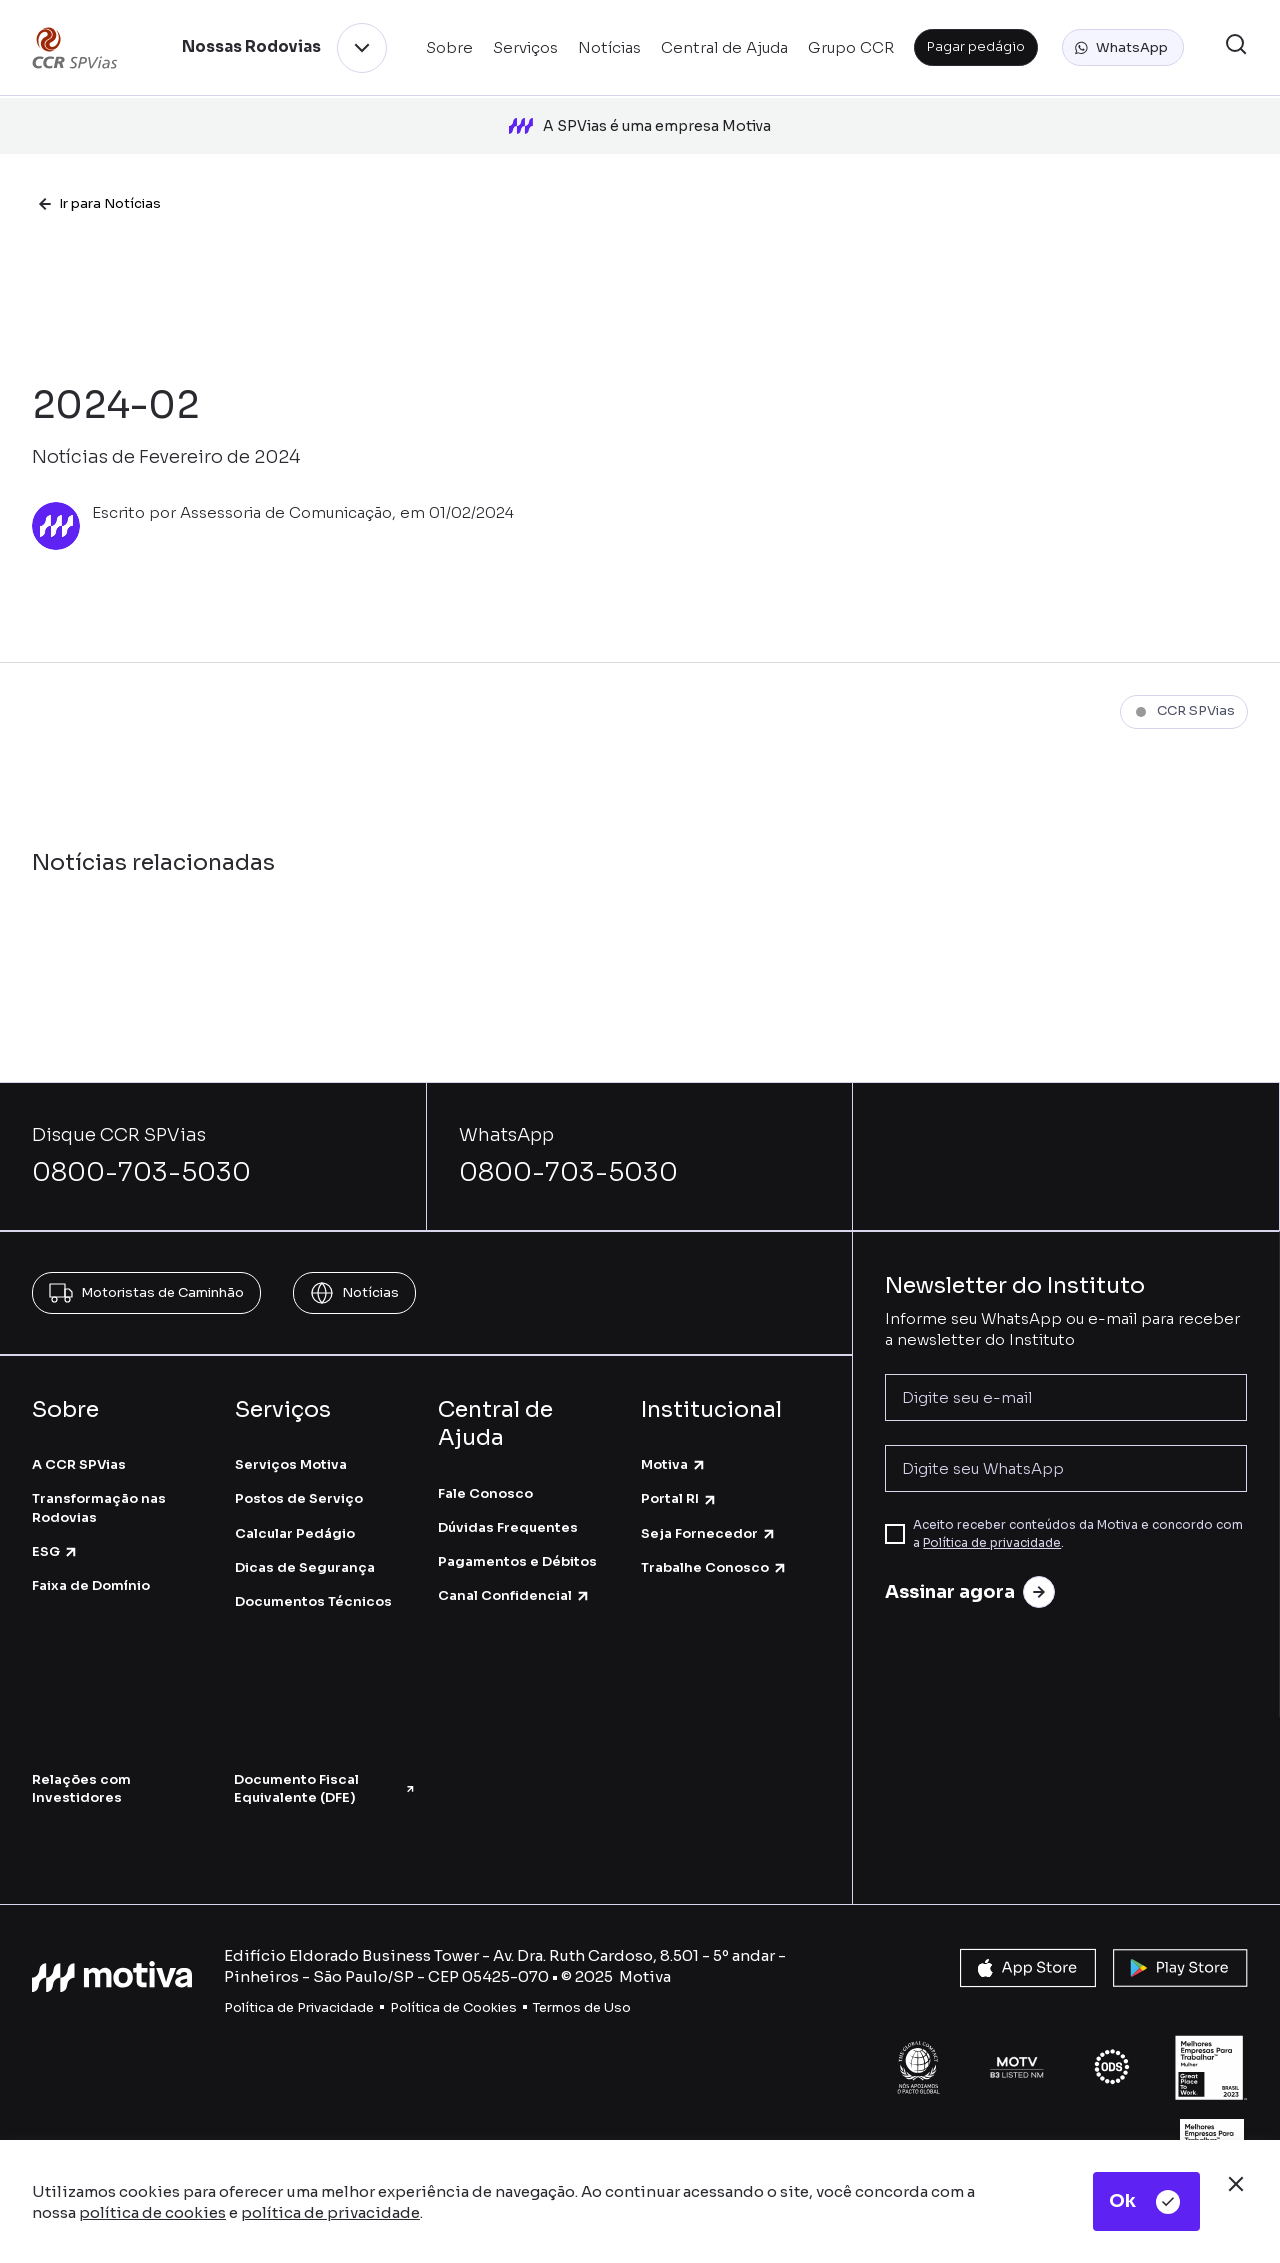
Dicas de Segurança (305, 1541)
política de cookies (152, 2212)
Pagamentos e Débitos (517, 1535)
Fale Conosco (485, 1467)
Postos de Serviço (299, 1473)
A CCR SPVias (79, 1438)
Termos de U (573, 1981)
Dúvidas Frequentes (508, 1501)
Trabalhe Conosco (714, 1541)
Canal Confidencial (514, 1570)
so (622, 1981)
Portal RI (679, 1473)
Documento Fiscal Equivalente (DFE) (325, 1762)
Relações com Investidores (81, 1762)
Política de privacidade (992, 1516)
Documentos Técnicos (313, 1575)
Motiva (674, 1438)
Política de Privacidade (299, 1981)
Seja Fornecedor (709, 1507)
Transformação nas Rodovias (99, 1482)
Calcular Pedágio (295, 1507)
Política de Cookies (453, 1981)
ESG (55, 1525)
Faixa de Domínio (91, 1559)
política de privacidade (330, 2212)
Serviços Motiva (291, 1438)
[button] (1123, 48)
